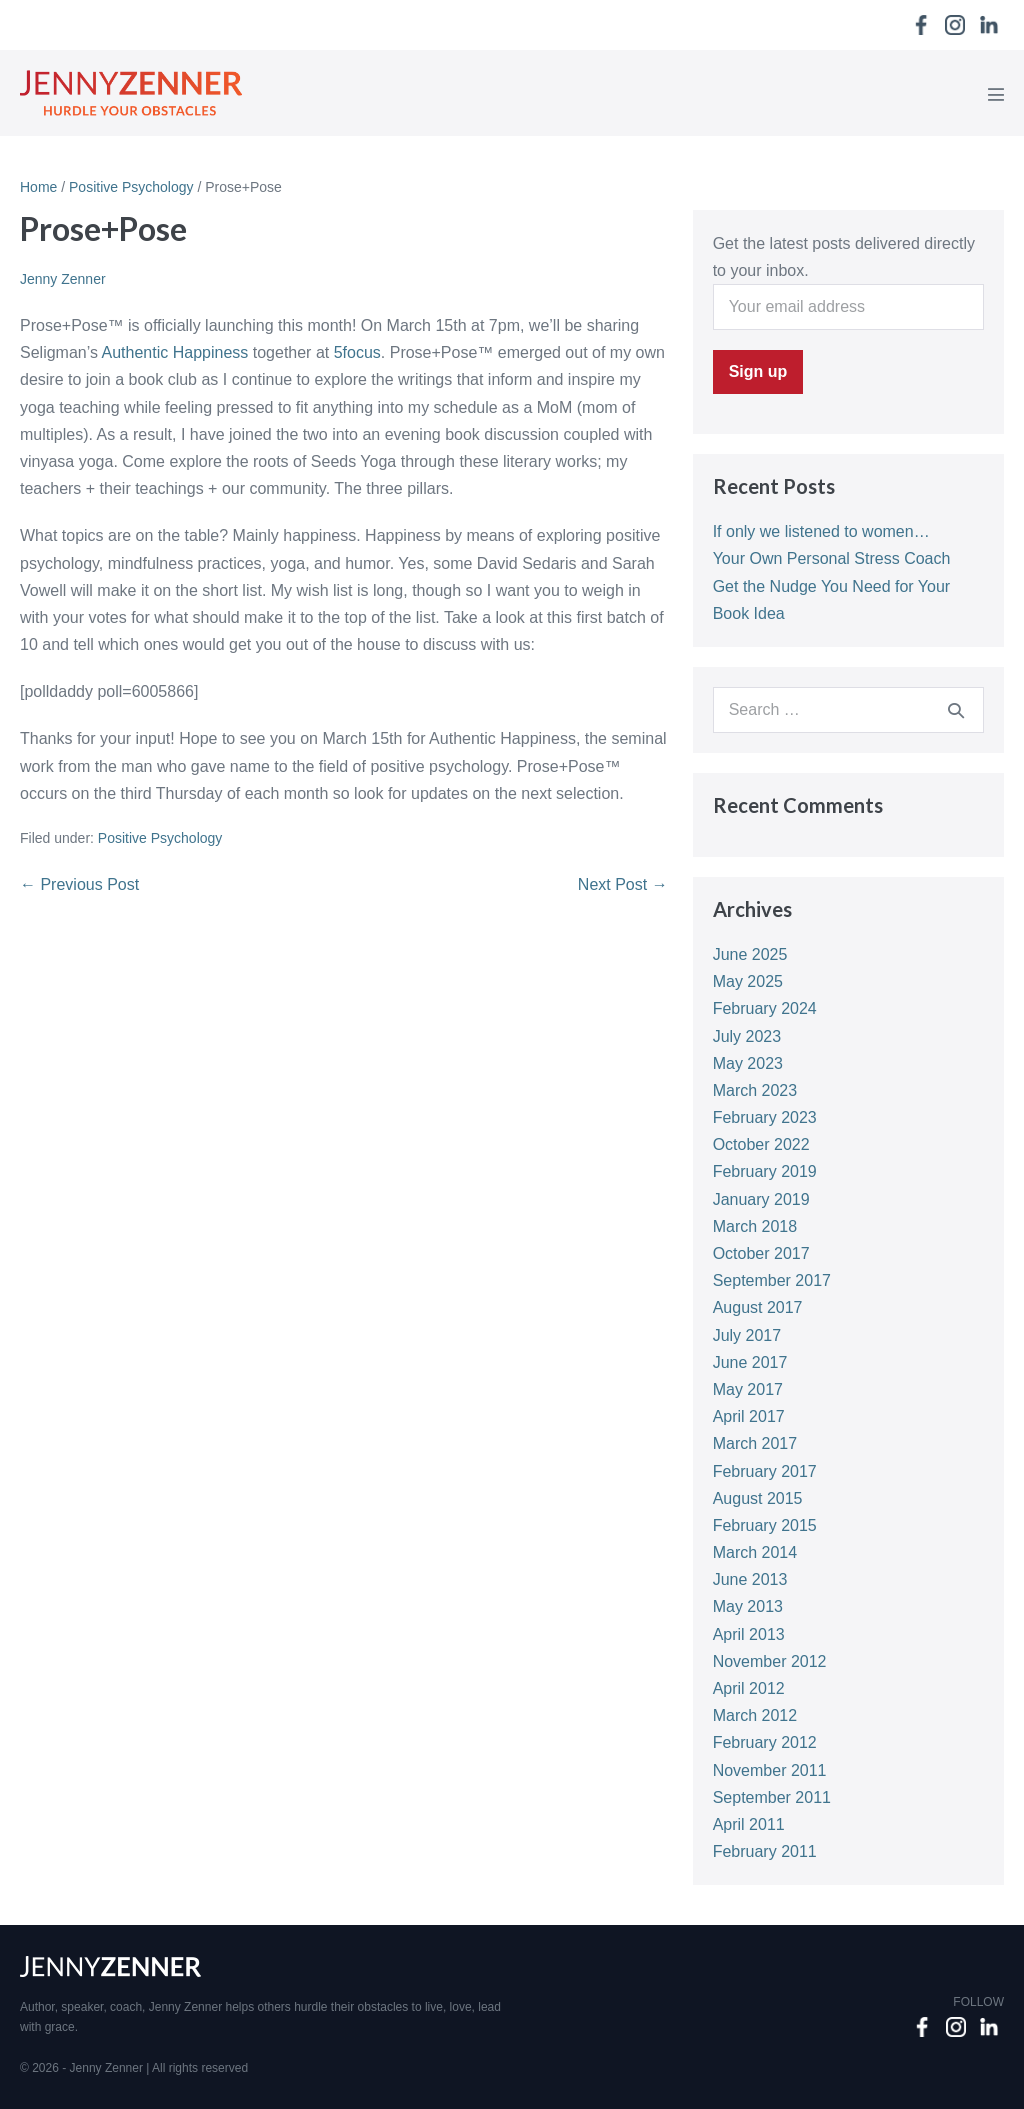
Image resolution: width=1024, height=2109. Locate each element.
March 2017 (755, 1443)
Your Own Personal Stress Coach (832, 558)
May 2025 (748, 981)
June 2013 (750, 1579)
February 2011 (765, 1851)
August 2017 (758, 1307)
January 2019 (761, 1199)
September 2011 (772, 1797)
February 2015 (765, 1525)
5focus (357, 352)
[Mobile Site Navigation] (996, 94)
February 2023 (765, 1117)
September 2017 (772, 1280)
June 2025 (750, 954)
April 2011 (749, 1824)
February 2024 (765, 1008)
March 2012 (755, 1715)
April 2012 (749, 1688)
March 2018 (755, 1226)
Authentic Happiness (177, 352)
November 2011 (770, 1770)
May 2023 (748, 1063)
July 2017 (747, 1335)
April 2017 (749, 1416)
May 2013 (748, 1606)
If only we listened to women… (821, 531)
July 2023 (747, 1036)
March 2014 (755, 1552)
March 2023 (755, 1090)
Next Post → (623, 884)
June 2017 (750, 1362)
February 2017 (765, 1471)
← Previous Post (79, 884)
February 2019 (765, 1171)
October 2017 (761, 1253)
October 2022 (761, 1144)
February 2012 (765, 1742)
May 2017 (748, 1389)
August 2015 (758, 1498)
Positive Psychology (160, 838)
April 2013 (749, 1634)
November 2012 (770, 1661)
